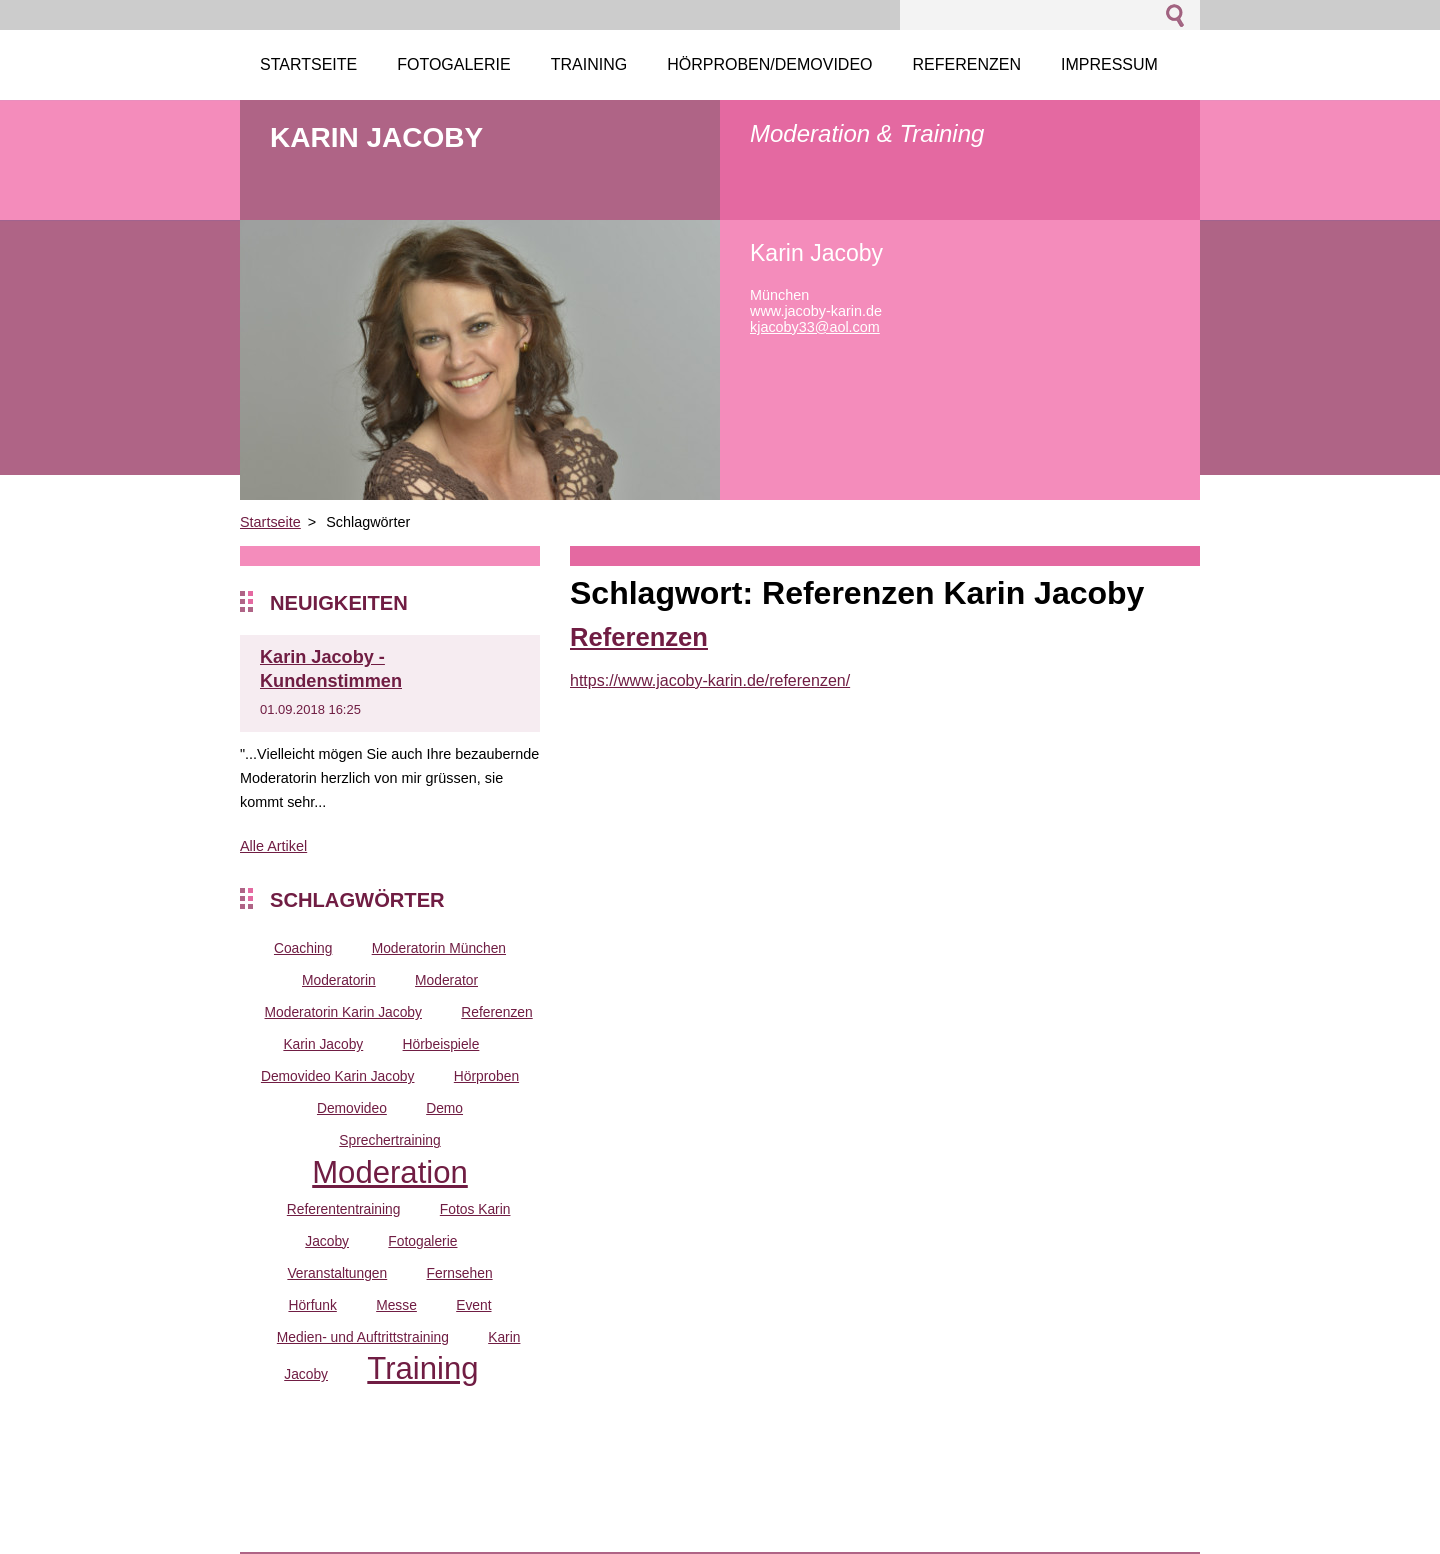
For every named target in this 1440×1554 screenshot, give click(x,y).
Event (473, 1305)
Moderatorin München (439, 948)
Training (422, 1368)
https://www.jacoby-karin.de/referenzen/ (710, 680)
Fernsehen (460, 1273)
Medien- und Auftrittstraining (363, 1337)
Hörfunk (312, 1305)
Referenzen (639, 637)
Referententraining (344, 1209)
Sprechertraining (389, 1140)
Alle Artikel (273, 846)
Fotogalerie (422, 1241)
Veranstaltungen (337, 1273)
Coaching (303, 948)
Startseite (270, 522)
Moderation (390, 1172)
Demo (444, 1108)
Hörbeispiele (441, 1044)
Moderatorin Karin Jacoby (343, 1012)
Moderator (446, 980)
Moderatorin (339, 980)
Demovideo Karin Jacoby (338, 1076)
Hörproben (486, 1076)
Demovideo (352, 1108)
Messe (396, 1305)
